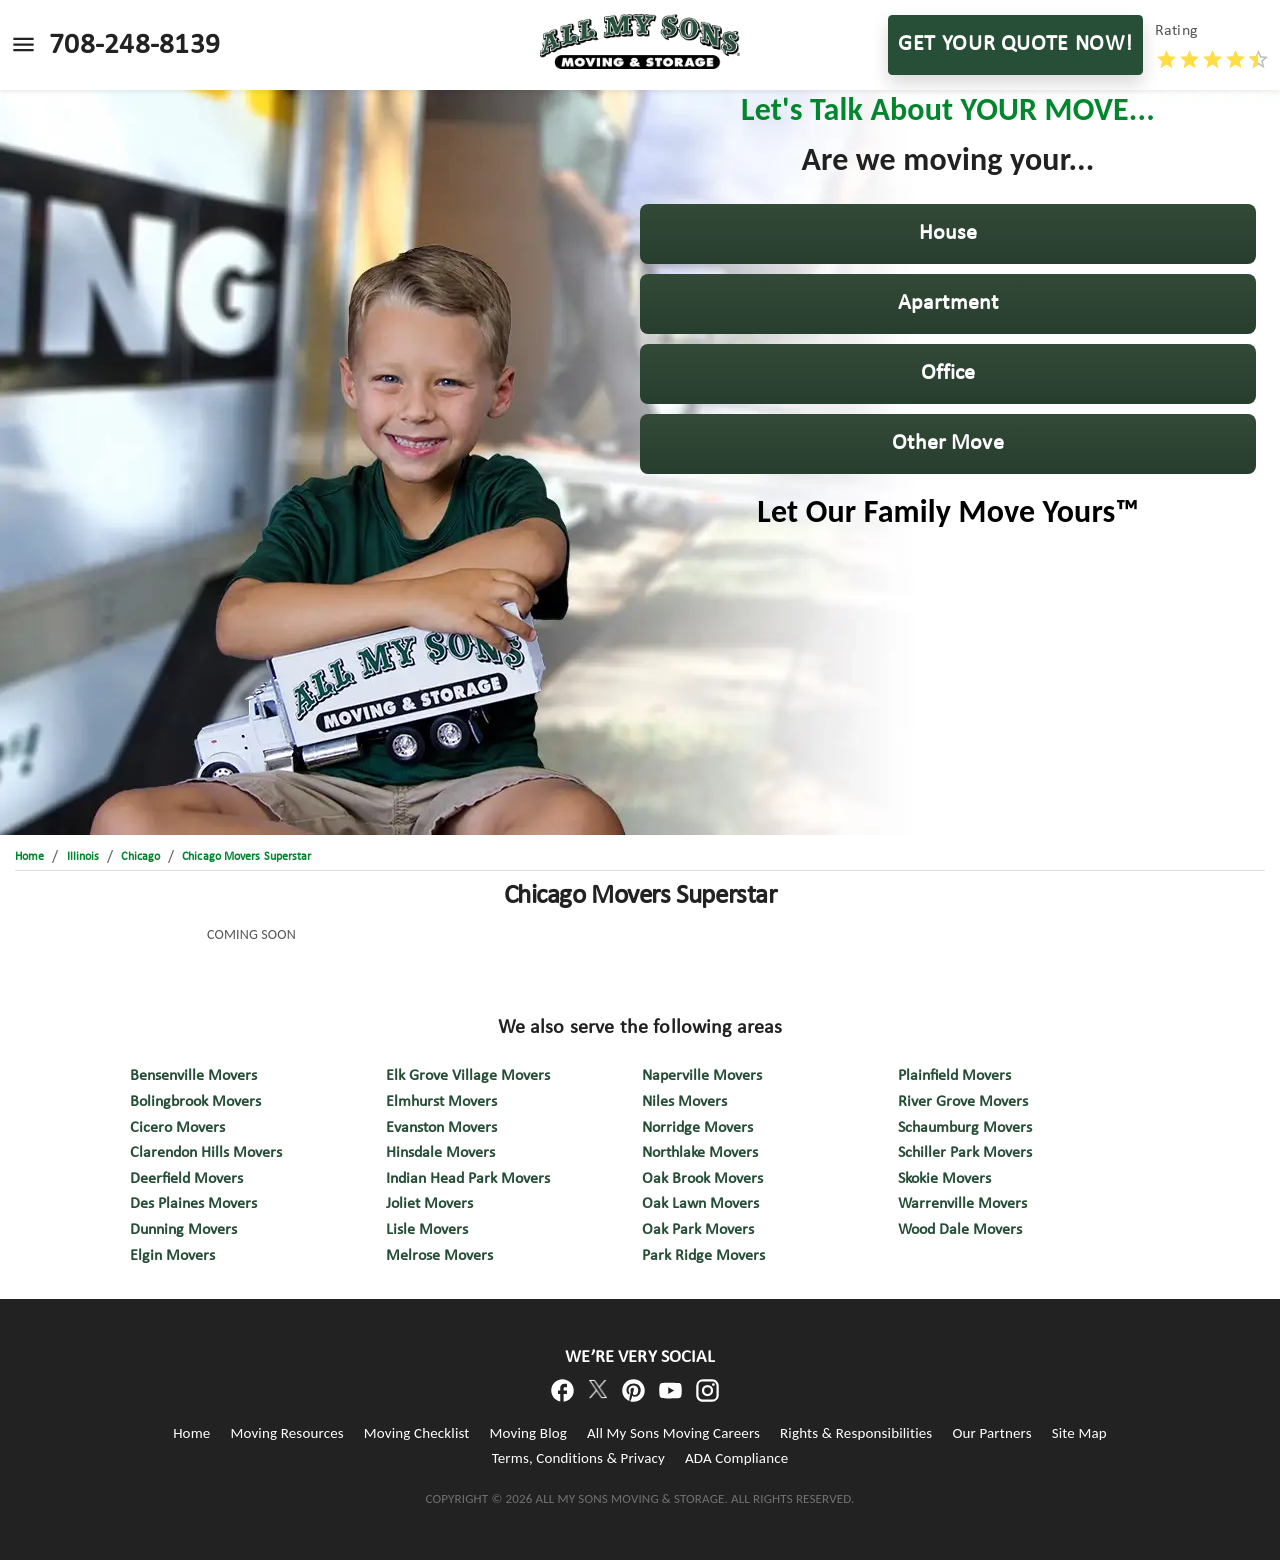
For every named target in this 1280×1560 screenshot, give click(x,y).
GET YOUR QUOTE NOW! (1015, 45)
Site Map (1079, 1433)
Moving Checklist (417, 1433)
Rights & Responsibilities (856, 1433)
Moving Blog (528, 1433)
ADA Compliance (736, 1458)
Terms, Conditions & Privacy (578, 1458)
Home (191, 1433)
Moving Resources (286, 1433)
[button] (948, 234)
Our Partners (991, 1433)
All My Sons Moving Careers (673, 1433)
